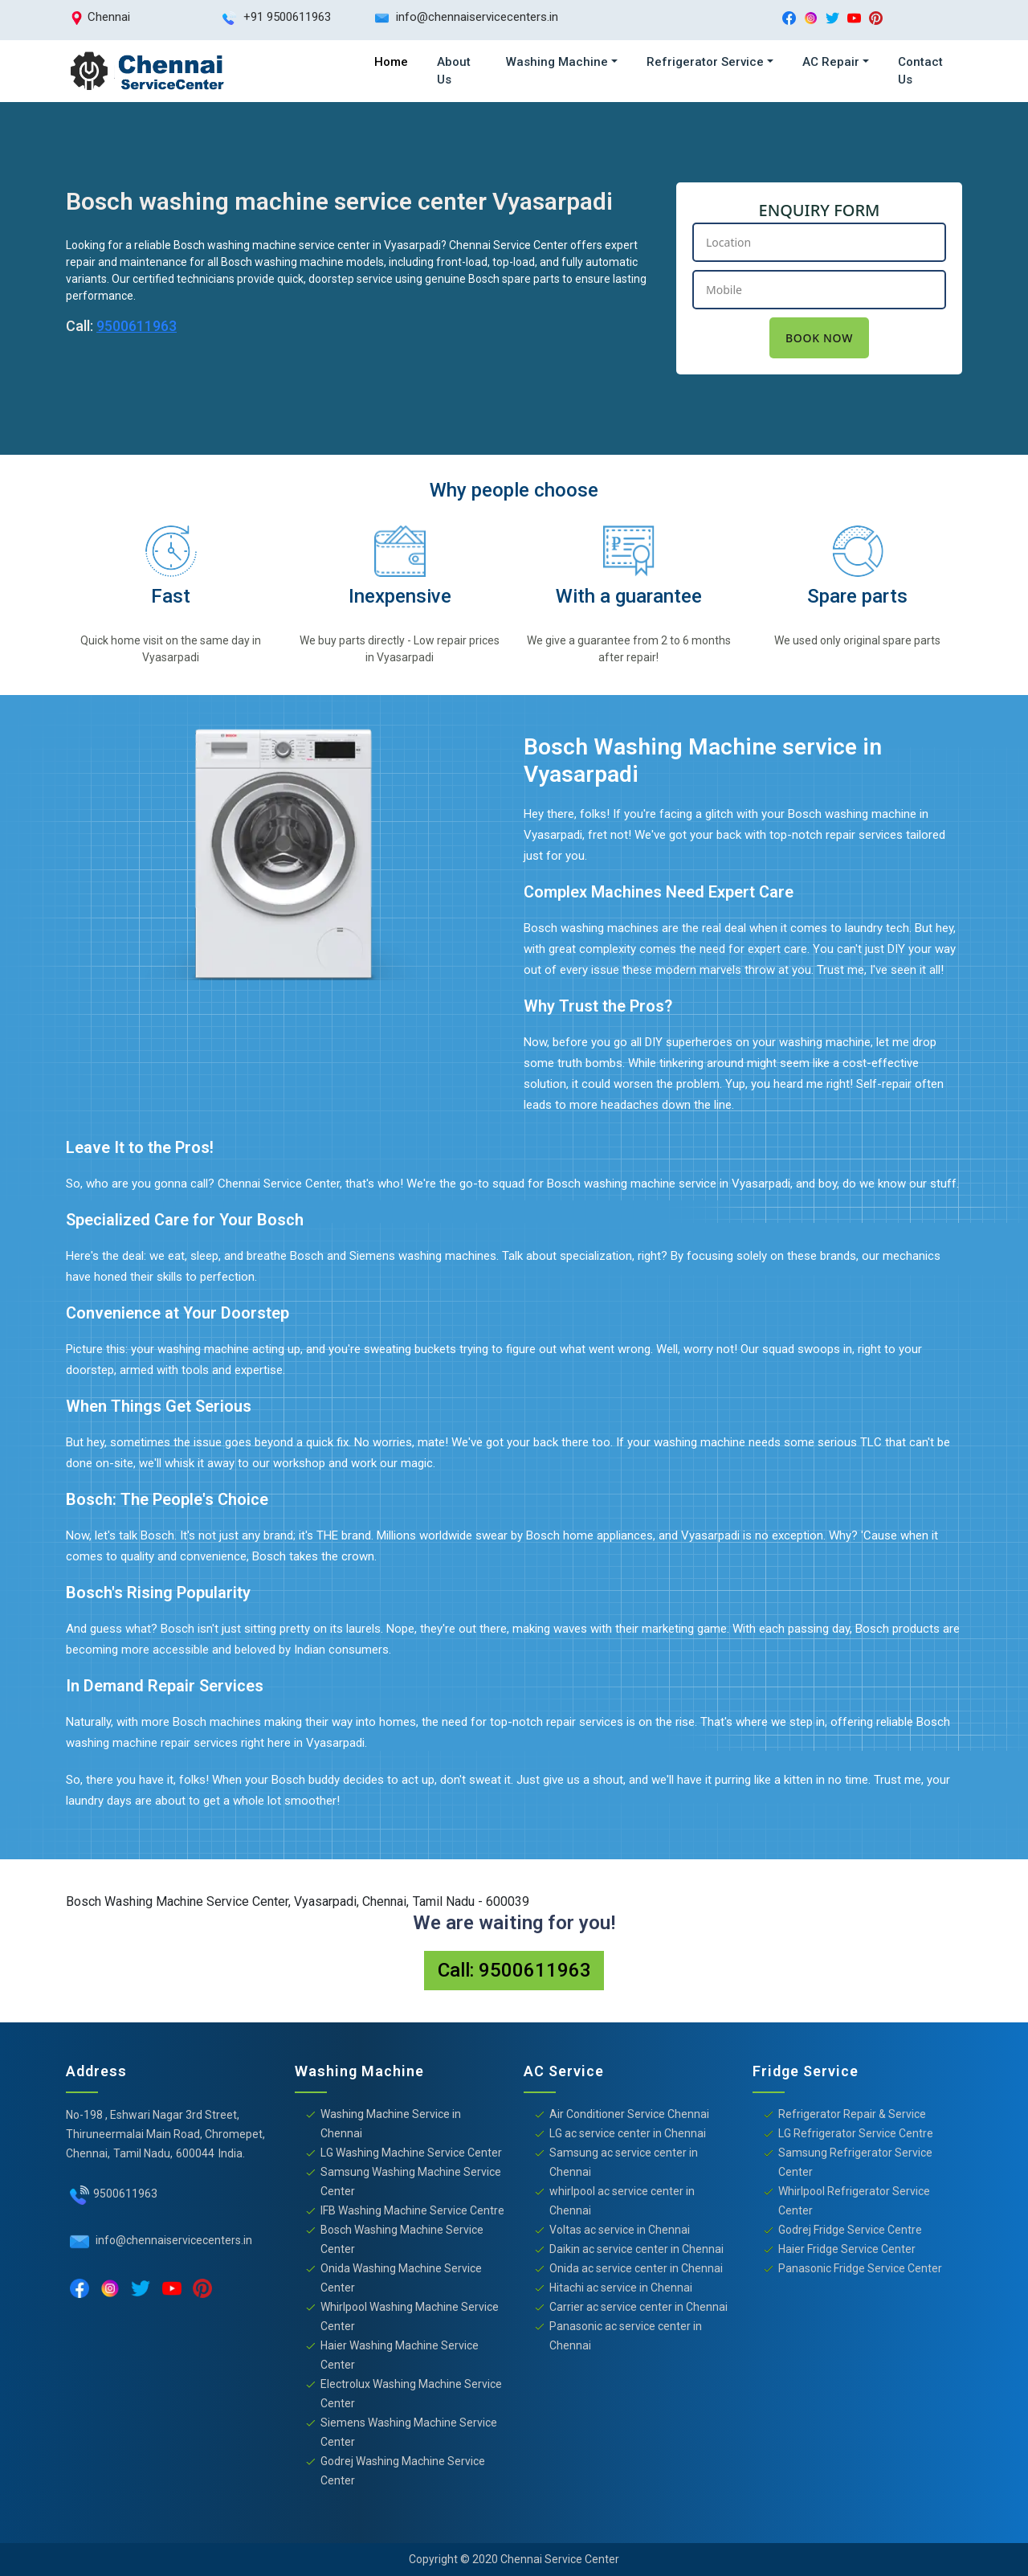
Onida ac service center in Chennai (636, 2268)
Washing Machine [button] (557, 62)
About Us (454, 71)
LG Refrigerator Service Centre (855, 2133)
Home (391, 62)
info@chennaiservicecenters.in (172, 2240)
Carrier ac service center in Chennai (638, 2306)
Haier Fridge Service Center (847, 2249)
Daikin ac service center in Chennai (636, 2249)
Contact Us (920, 71)
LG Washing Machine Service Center (411, 2152)
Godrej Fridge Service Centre (850, 2229)
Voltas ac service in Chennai (619, 2229)
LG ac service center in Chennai (627, 2133)
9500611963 (136, 325)
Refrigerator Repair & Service (852, 2114)
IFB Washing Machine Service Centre (412, 2210)
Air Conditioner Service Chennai (629, 2114)
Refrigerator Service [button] (705, 62)
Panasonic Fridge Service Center (860, 2268)
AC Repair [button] (830, 62)
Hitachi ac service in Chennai (620, 2287)
